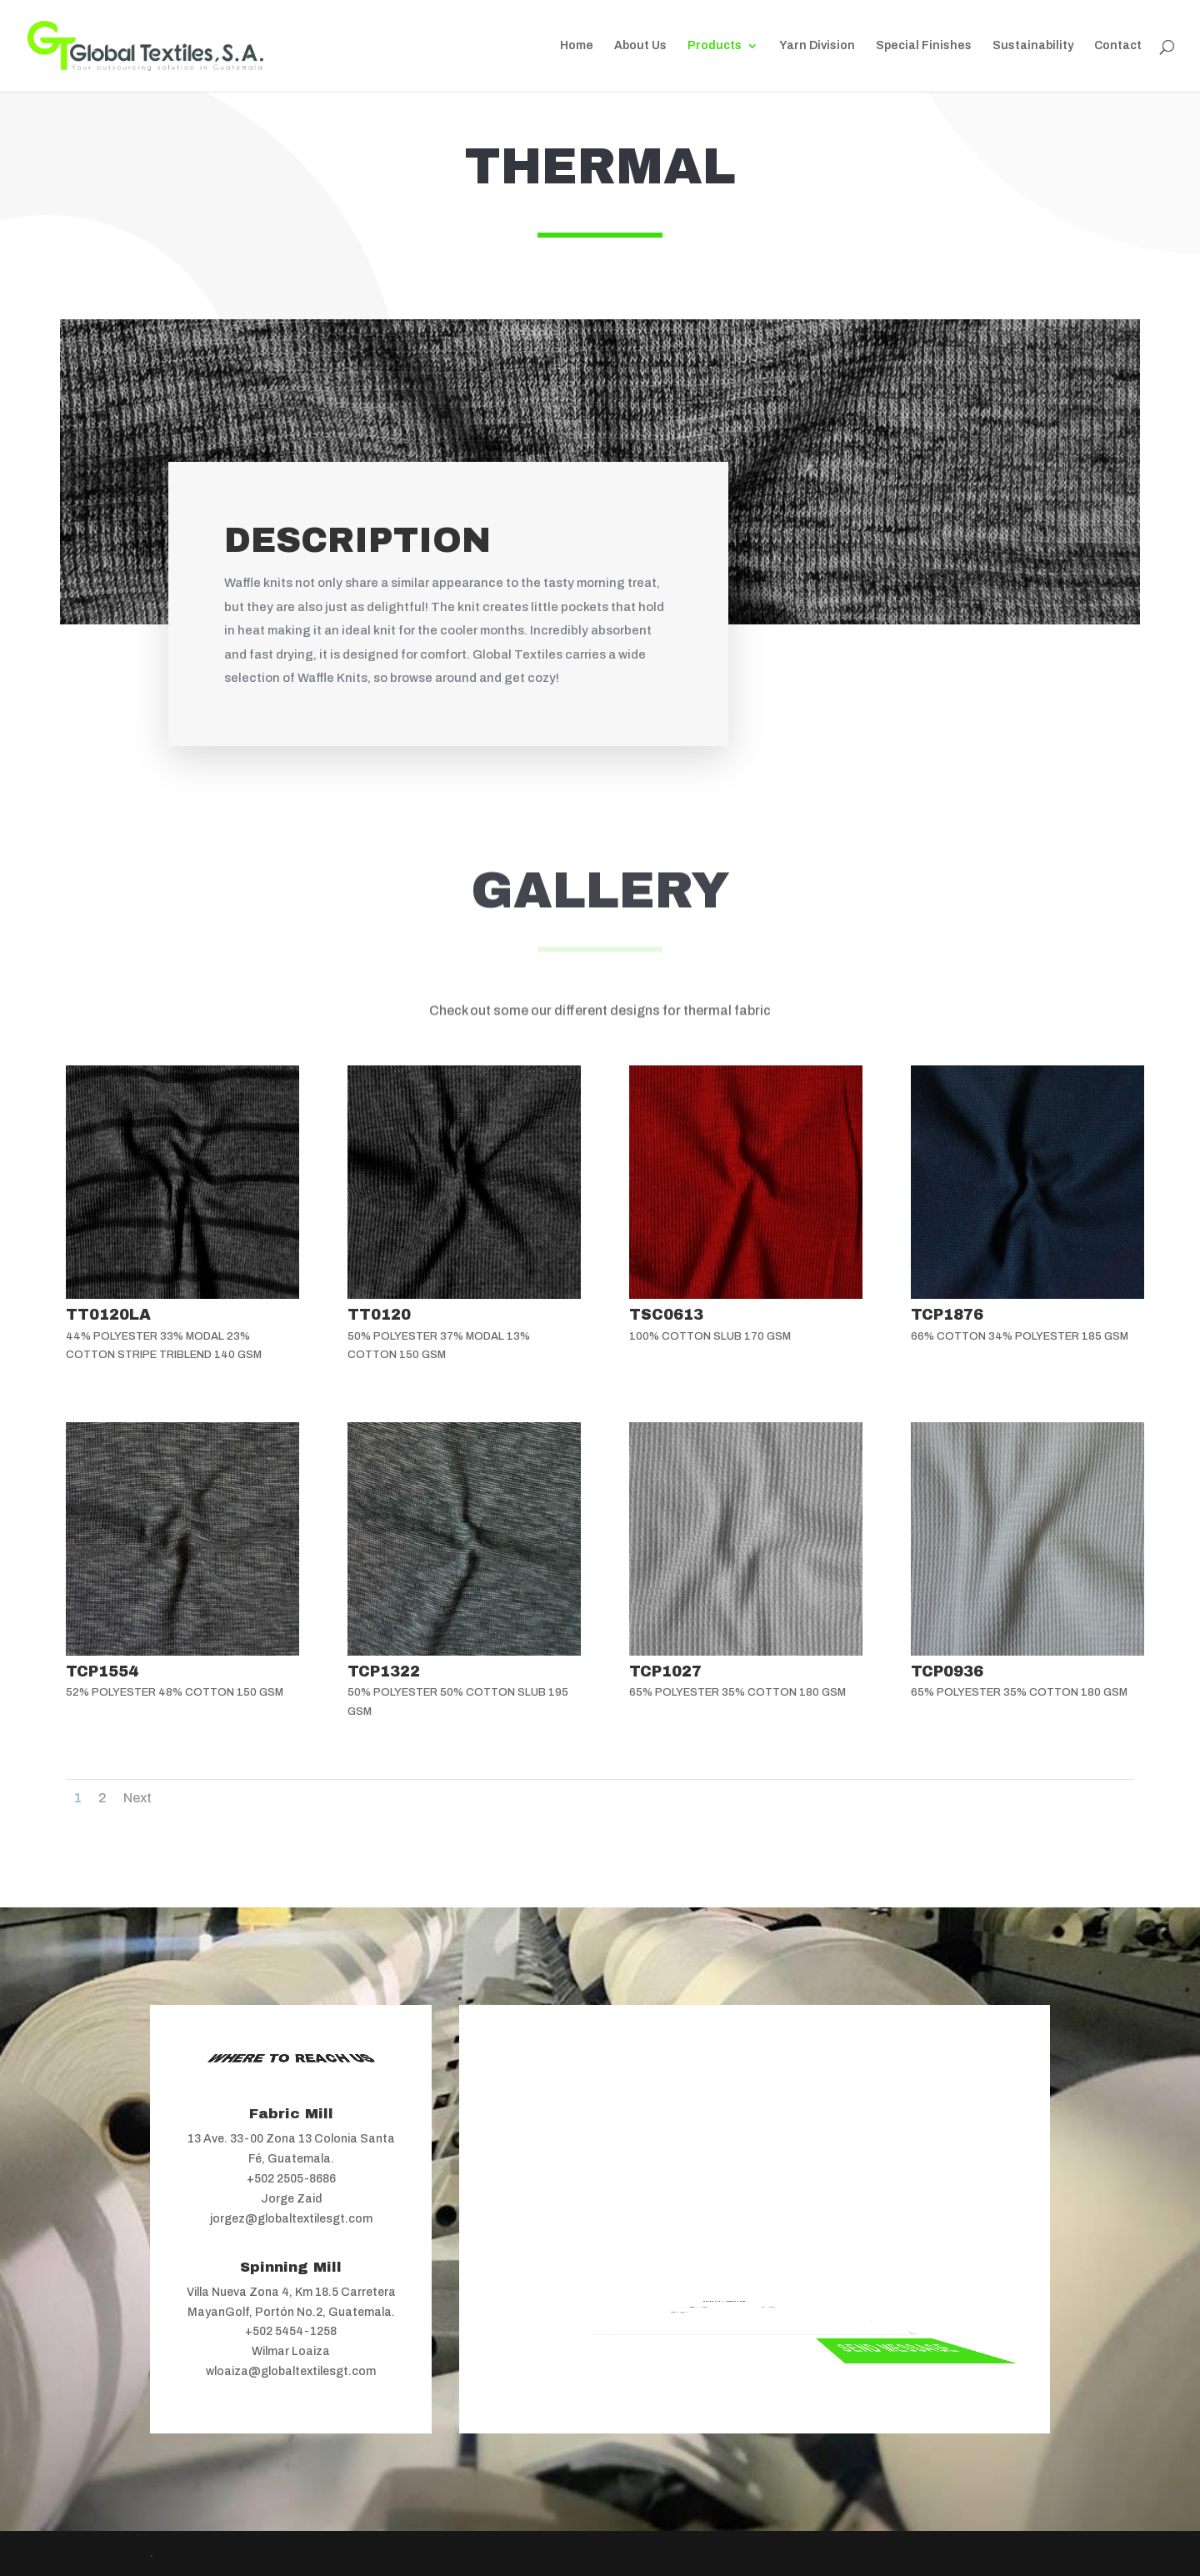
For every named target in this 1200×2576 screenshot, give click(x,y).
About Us (640, 46)
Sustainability (1032, 46)
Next (137, 1798)
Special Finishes (924, 46)
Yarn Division (817, 46)
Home (576, 46)
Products (715, 46)
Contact (1118, 46)
